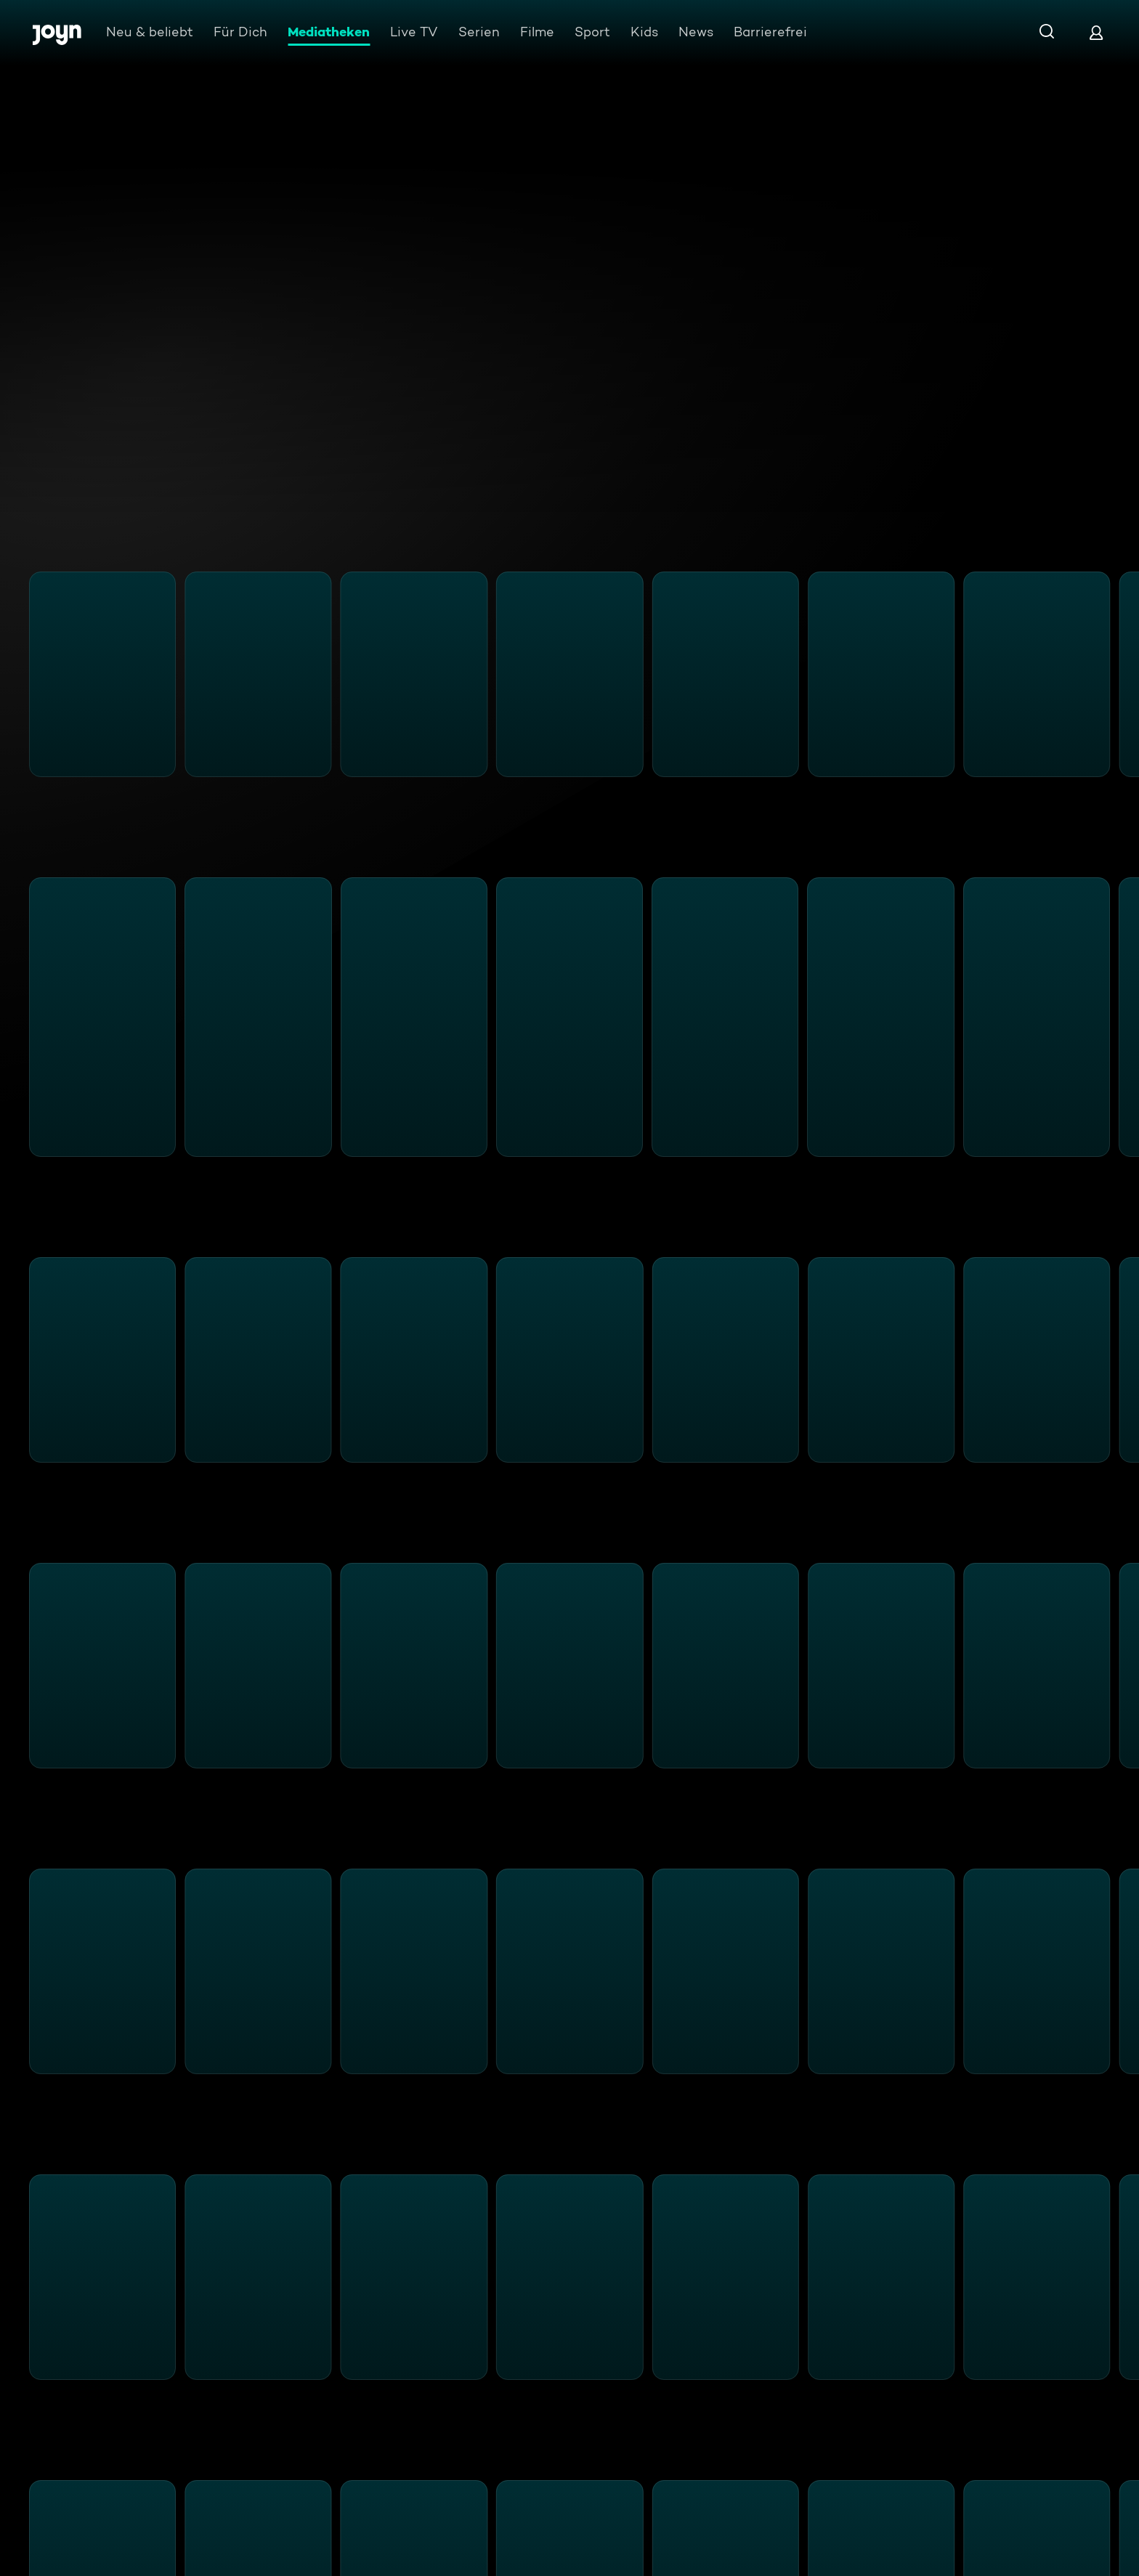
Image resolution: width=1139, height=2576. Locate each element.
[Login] (1096, 32)
